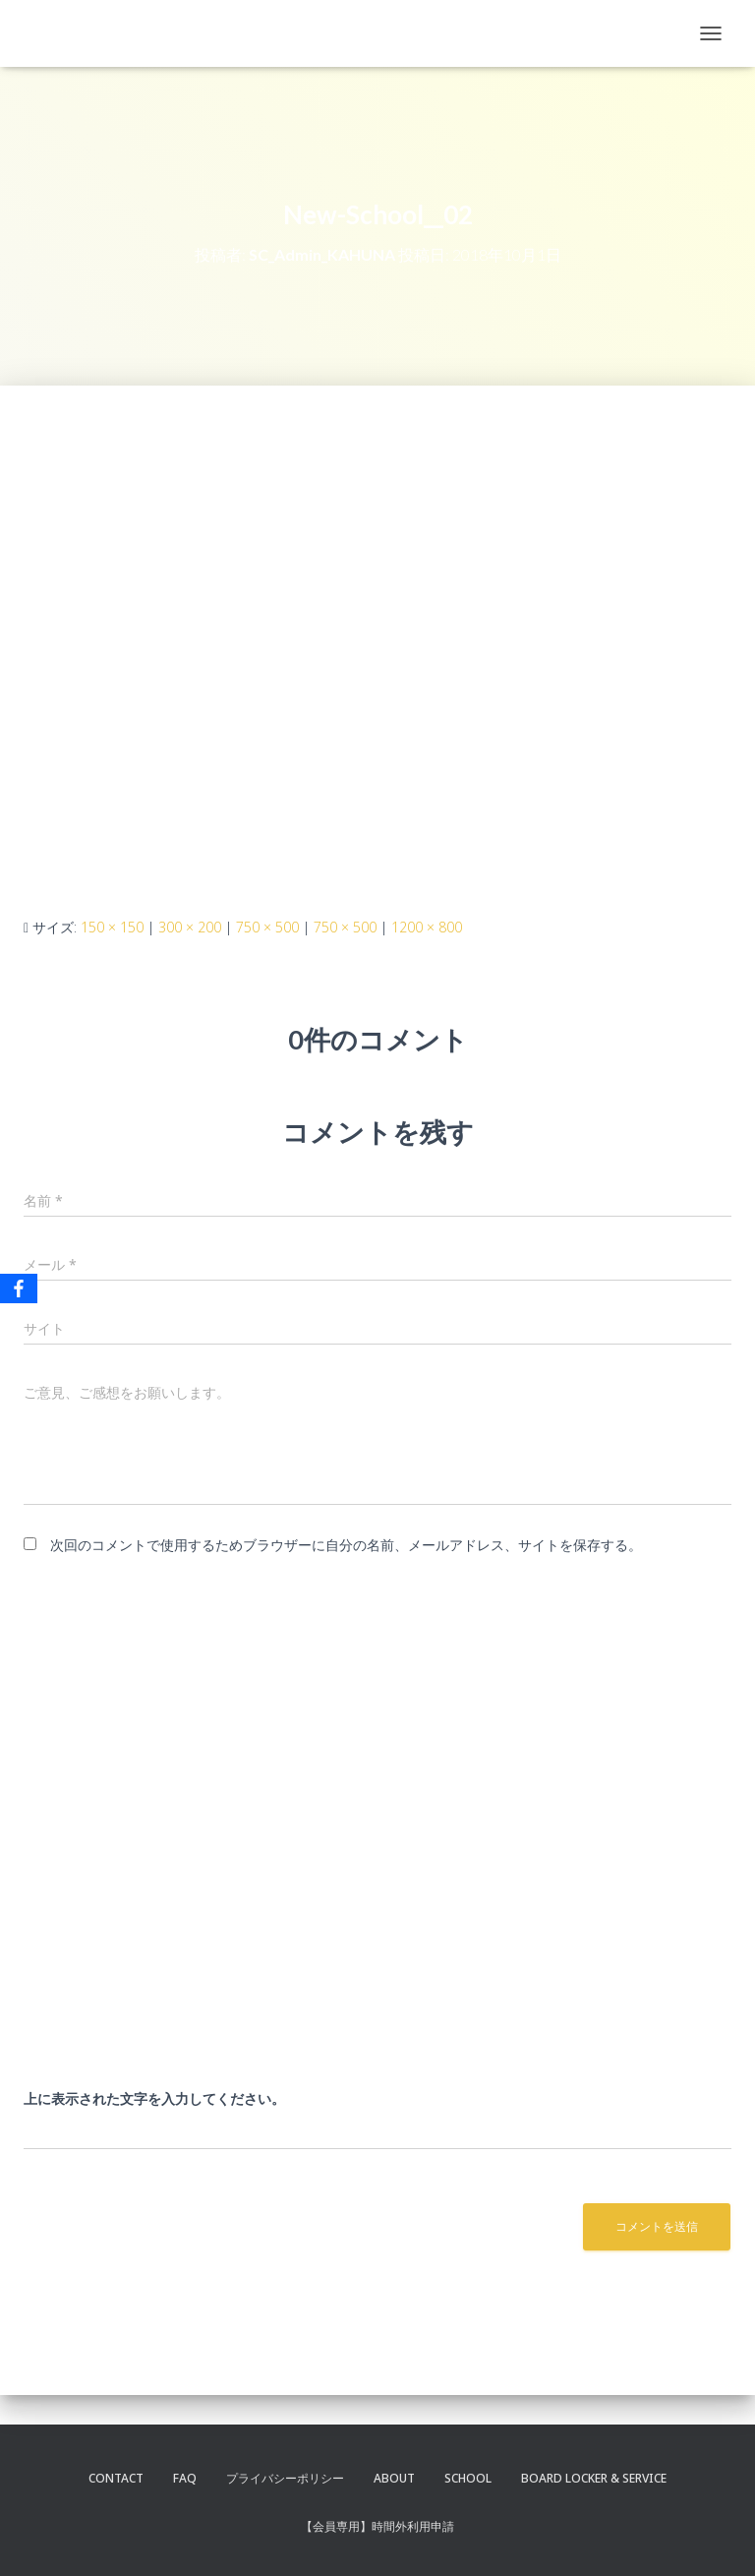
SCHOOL (468, 2478)
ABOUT (394, 2478)
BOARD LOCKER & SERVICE (594, 2478)
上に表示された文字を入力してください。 (154, 2098)
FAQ (185, 2478)
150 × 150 (112, 927)
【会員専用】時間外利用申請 (377, 2526)
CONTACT (116, 2478)
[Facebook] (18, 1288)
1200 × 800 (426, 927)
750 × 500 (267, 927)
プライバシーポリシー (285, 2478)
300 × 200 (189, 927)
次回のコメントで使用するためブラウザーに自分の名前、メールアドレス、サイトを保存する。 (346, 1544)
